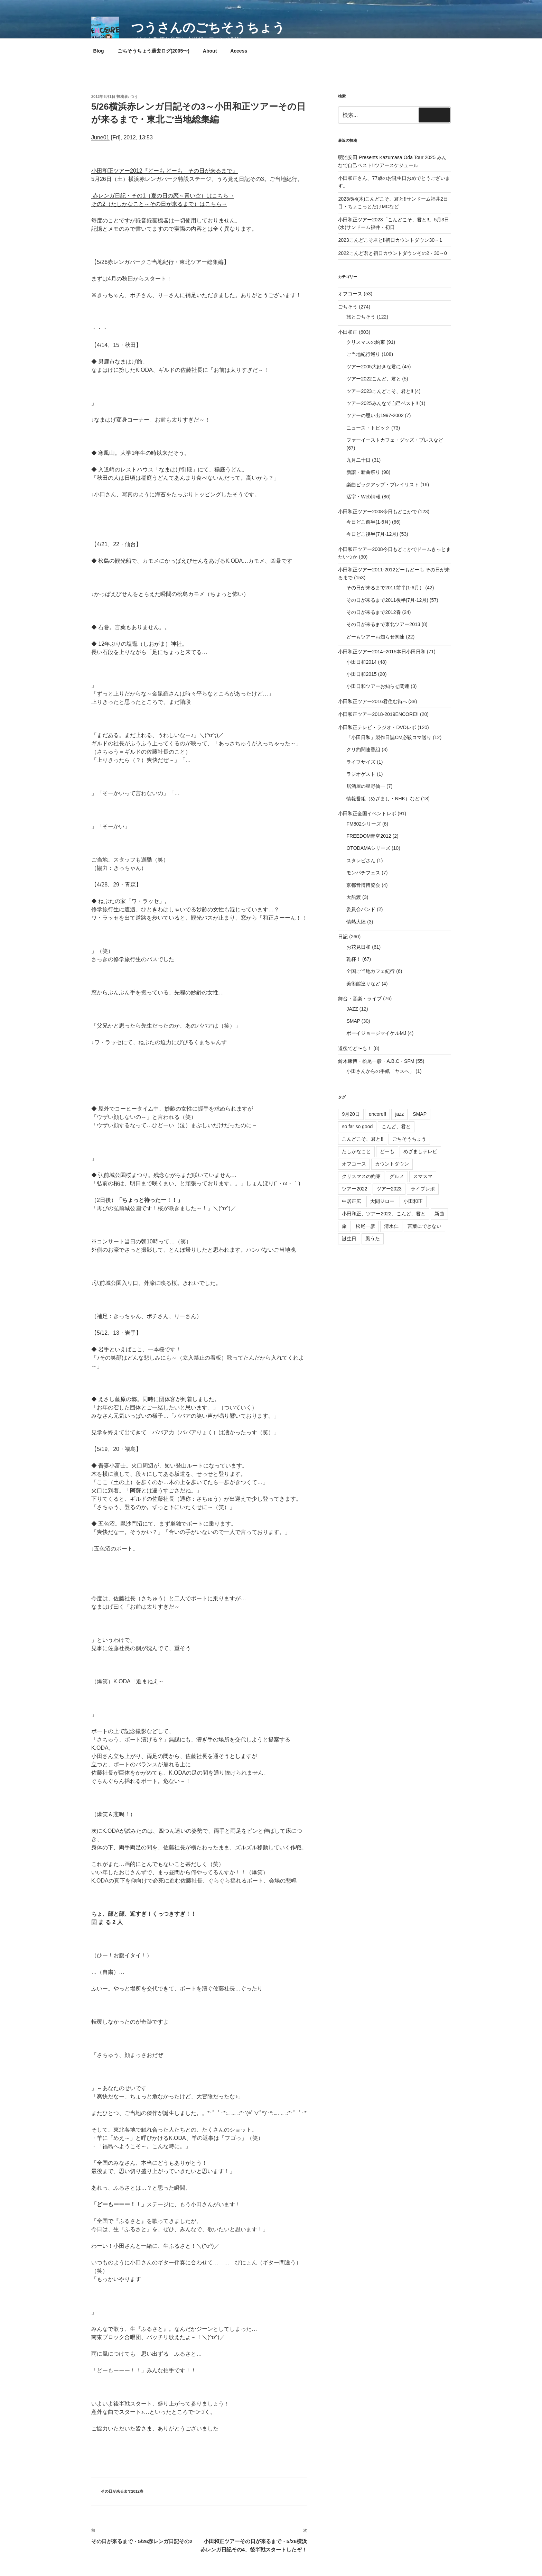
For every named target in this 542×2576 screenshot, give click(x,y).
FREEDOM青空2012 (368, 836)
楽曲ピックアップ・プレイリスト (382, 484)
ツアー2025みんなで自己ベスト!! (382, 403)
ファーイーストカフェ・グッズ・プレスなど (394, 440)
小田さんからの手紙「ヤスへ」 (380, 1071)
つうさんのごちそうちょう (208, 27)
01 (106, 137)
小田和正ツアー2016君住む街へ (372, 701)
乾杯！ (353, 959)
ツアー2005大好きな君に (373, 366)
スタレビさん (360, 860)
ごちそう (347, 307)
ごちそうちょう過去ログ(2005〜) (153, 51)
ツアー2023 (389, 1189)
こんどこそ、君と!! (362, 1139)
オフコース (350, 293)
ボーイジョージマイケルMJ (376, 1033)
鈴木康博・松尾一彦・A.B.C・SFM (376, 1061)
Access (238, 51)
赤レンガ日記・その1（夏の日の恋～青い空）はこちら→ (162, 196)
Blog (98, 51)
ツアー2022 (354, 1189)
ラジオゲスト (360, 774)
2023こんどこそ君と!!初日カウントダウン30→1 (390, 240)
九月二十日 (358, 460)
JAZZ (352, 1009)
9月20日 (350, 1114)
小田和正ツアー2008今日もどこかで (377, 511)
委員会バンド (360, 909)
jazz (399, 1114)
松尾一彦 (365, 1226)
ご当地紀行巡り (363, 354)
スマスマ (422, 1176)
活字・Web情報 (363, 496)
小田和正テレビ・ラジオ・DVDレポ (377, 727)
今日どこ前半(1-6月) (368, 522)
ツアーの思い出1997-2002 (374, 415)
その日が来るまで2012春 (122, 2491)
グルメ (397, 1176)
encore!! (377, 1114)
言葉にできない (424, 1226)
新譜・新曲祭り (363, 472)
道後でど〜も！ (355, 1048)
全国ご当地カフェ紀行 (370, 971)
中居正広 (351, 1201)
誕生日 (349, 1238)
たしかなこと (356, 1151)
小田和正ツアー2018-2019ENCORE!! (378, 714)
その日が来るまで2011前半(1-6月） (385, 587)
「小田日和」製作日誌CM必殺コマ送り (388, 737)
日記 (343, 936)
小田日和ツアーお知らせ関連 (377, 686)
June (97, 137)
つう (134, 96)
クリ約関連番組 (363, 749)
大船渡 (353, 897)
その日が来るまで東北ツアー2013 (383, 624)
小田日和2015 (361, 674)
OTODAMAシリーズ (368, 848)
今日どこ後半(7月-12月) (372, 534)
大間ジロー (382, 1201)
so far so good (357, 1126)
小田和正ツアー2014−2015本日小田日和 (381, 651)
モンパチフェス (363, 872)
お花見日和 (358, 947)
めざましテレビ (420, 1151)
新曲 (439, 1213)
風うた (372, 1238)
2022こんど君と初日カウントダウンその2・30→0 (392, 253)
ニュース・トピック (368, 428)
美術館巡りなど (363, 983)
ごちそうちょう (409, 1139)
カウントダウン (392, 1164)
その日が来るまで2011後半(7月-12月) (387, 600)
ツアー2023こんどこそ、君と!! (379, 391)
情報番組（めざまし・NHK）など (383, 798)
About (210, 51)
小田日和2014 (361, 662)
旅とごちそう (360, 317)
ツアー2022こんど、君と (373, 378)
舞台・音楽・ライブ (360, 998)
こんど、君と (396, 1126)
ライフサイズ (360, 762)
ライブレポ (423, 1189)
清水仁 (391, 1226)
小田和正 (347, 332)
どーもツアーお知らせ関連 (375, 637)
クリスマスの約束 (365, 342)
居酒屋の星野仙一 (365, 786)
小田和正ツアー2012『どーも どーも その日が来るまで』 (164, 171)
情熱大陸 (356, 921)
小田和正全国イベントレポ (367, 813)
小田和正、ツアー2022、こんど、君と (383, 1213)
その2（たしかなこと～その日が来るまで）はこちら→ (159, 204)
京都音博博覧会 (363, 885)
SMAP (353, 1021)
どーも (387, 1151)
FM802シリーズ (363, 824)
